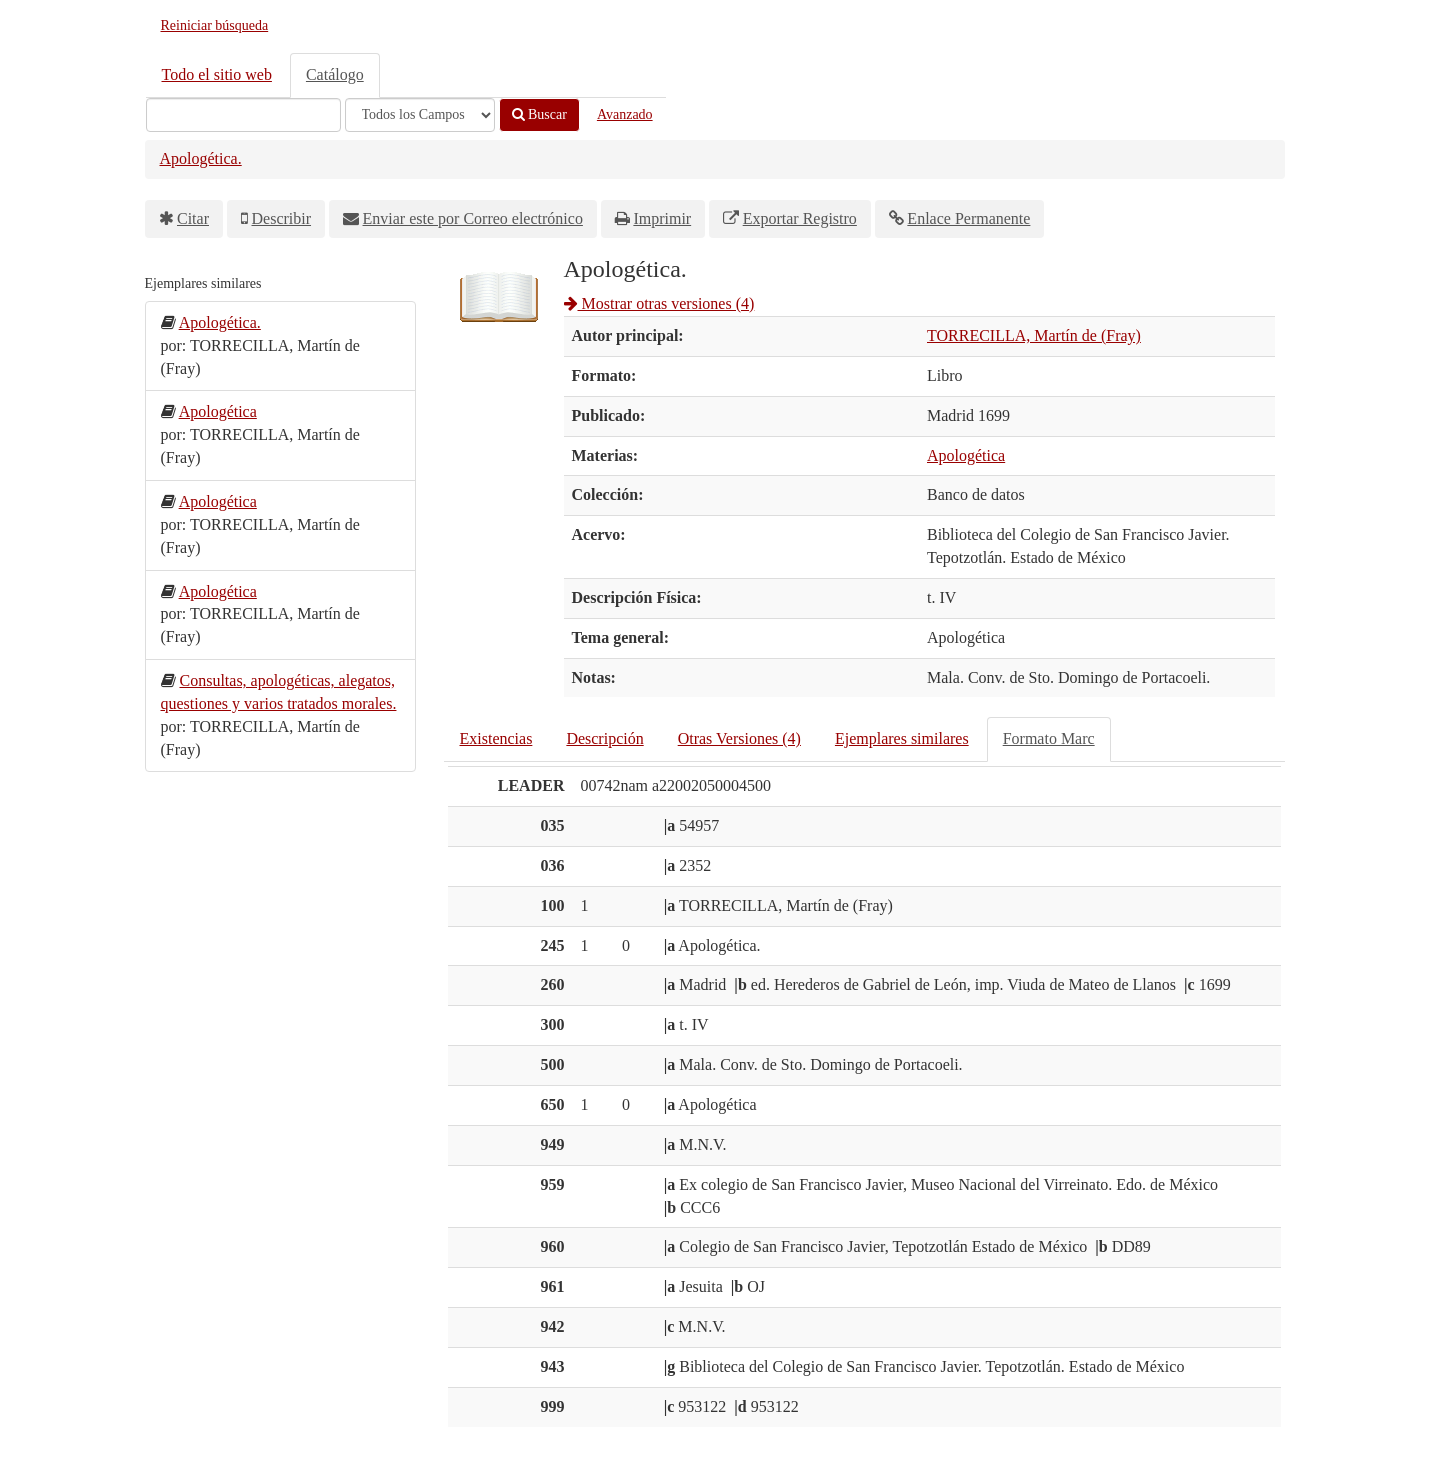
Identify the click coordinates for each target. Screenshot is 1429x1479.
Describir (282, 218)
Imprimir (662, 218)
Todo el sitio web (217, 74)
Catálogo (335, 74)
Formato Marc (1049, 738)
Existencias (496, 738)
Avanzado (625, 114)
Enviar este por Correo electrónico (473, 218)
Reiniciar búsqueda (215, 25)
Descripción (604, 738)
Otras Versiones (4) (739, 738)
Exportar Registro (800, 218)
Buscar (539, 114)
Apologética (966, 455)
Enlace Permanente (968, 218)
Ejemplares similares (902, 738)
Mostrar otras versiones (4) (659, 303)
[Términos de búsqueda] (243, 115)
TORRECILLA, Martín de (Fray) (1034, 335)
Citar (193, 218)
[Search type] (420, 115)
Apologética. (201, 158)
